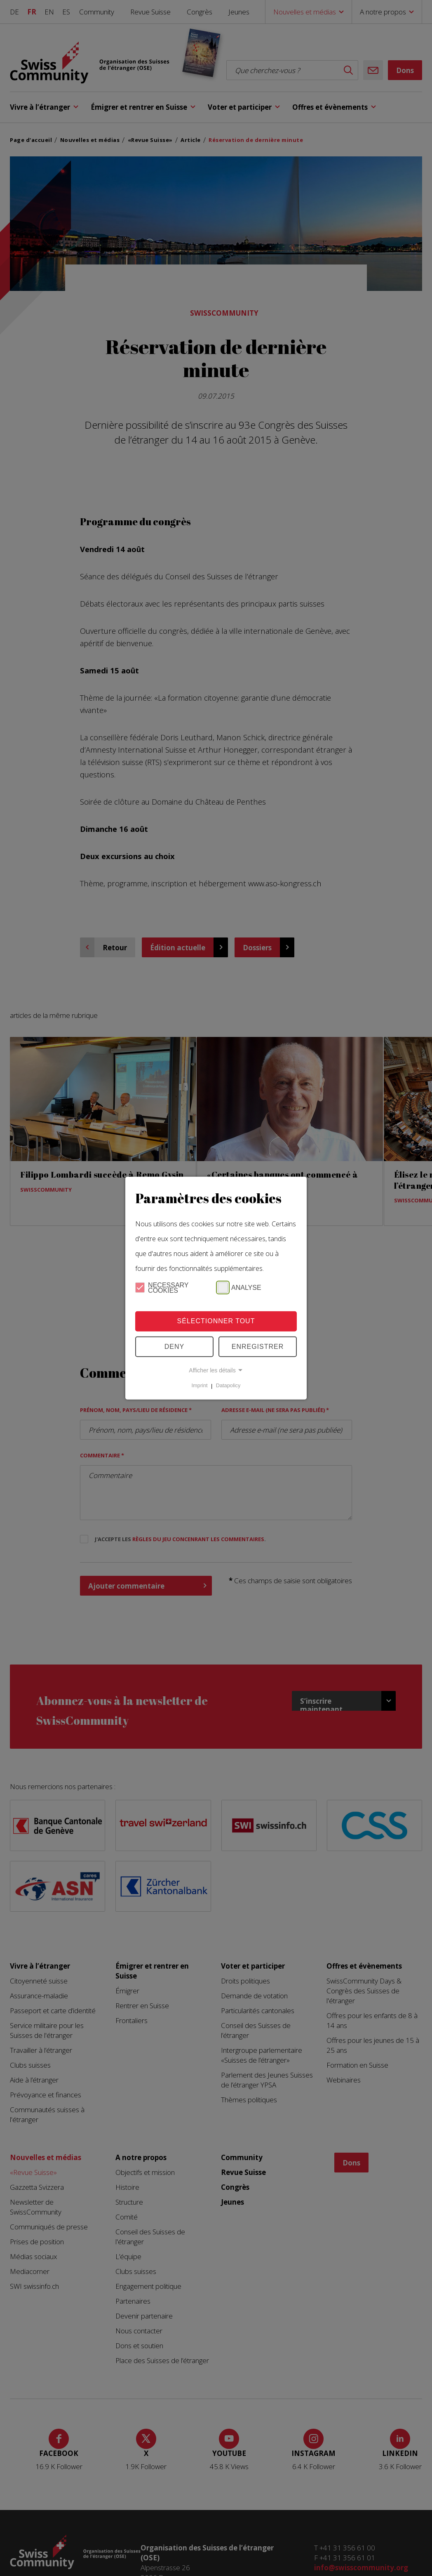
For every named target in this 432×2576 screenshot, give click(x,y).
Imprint (200, 1386)
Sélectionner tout (216, 1321)
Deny (174, 1346)
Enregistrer (258, 1346)
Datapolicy (228, 1386)
